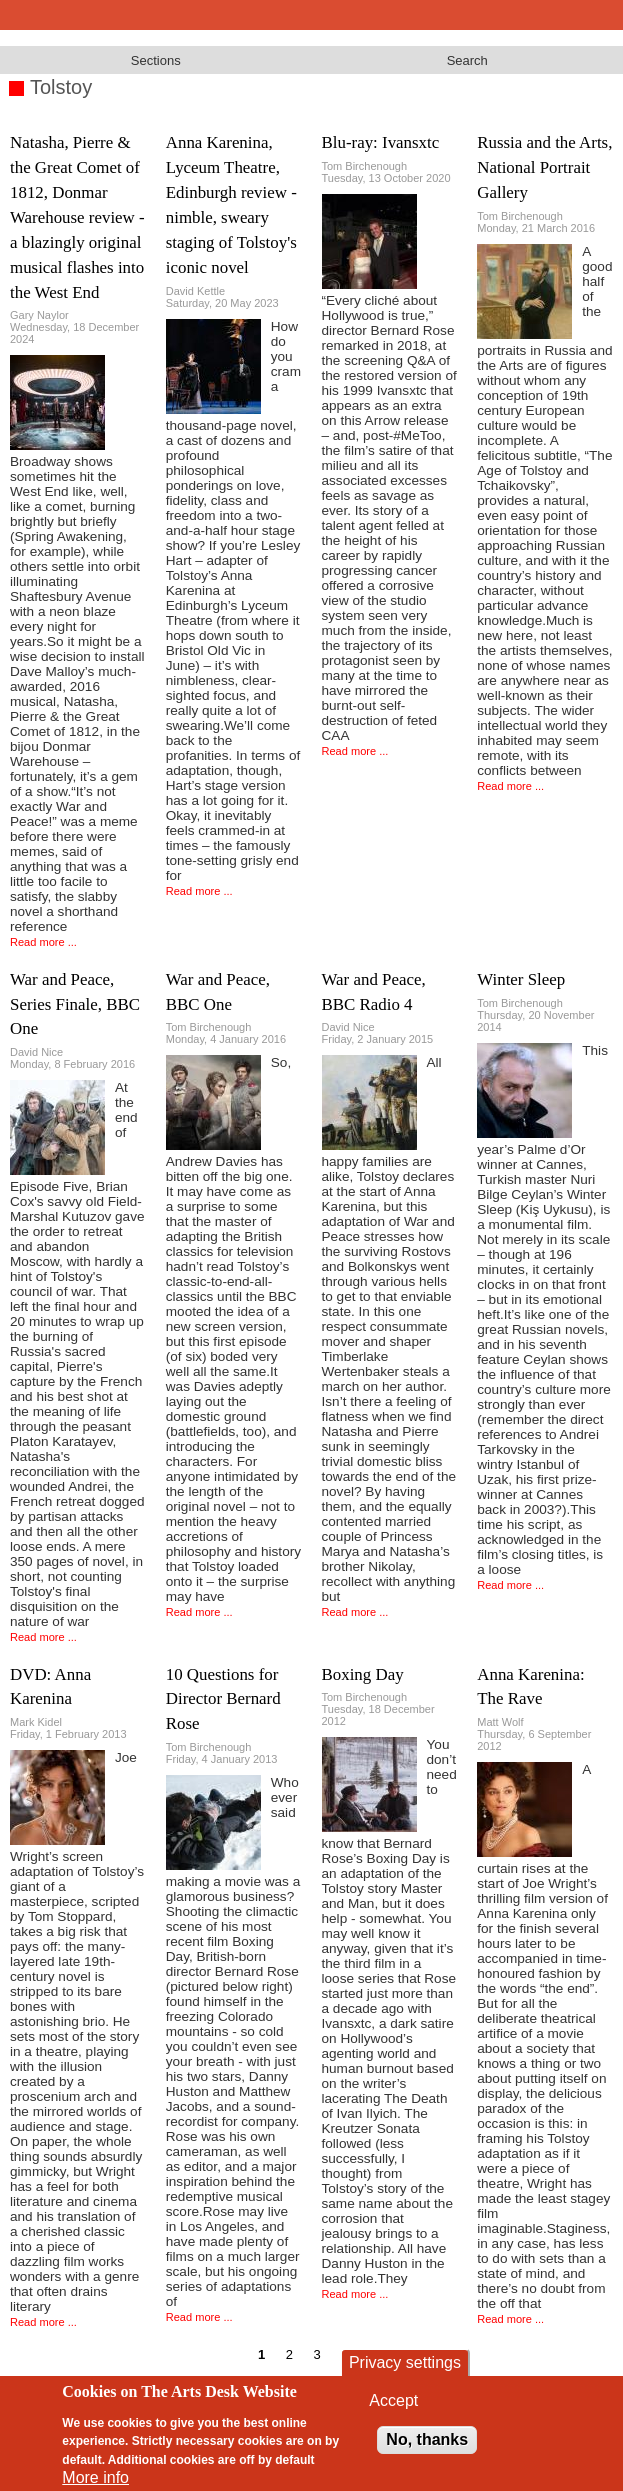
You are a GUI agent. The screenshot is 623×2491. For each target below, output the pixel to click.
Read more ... (43, 942)
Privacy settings (405, 2362)
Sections (156, 60)
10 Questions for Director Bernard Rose (223, 1699)
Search (467, 60)
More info (95, 2477)
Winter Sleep (521, 979)
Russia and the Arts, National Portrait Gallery (544, 167)
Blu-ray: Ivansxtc (381, 142)
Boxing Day (363, 1674)
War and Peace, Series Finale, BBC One (75, 1004)
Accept (393, 2400)
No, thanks (427, 2439)
